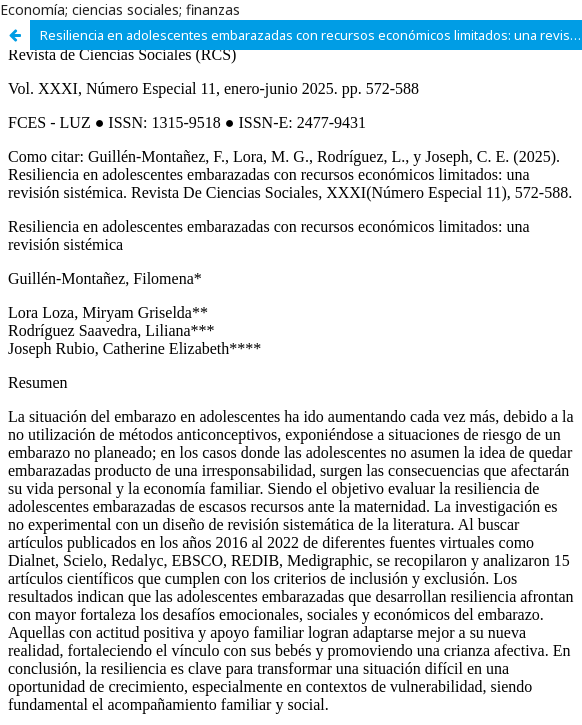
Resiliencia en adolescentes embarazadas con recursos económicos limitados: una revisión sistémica (311, 35)
